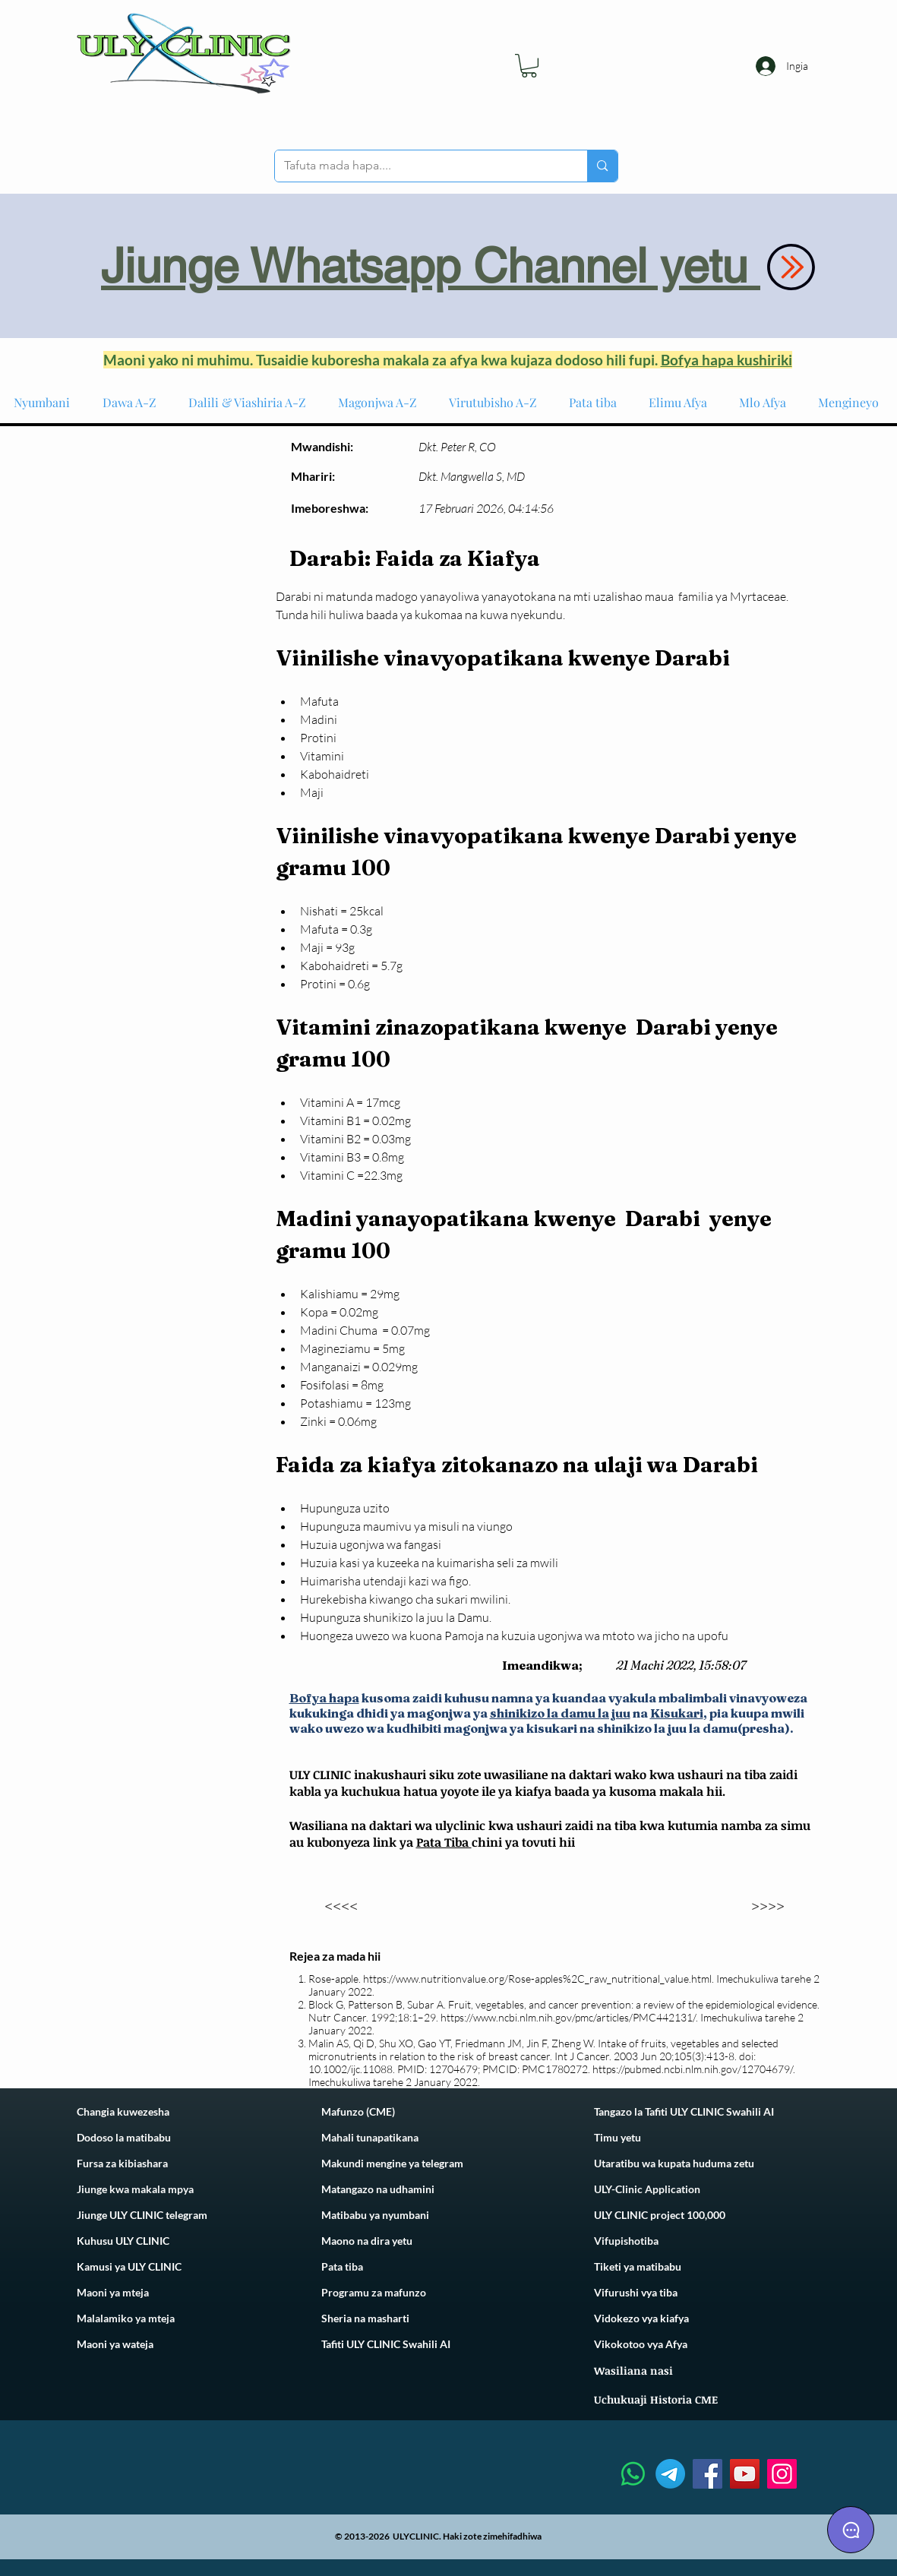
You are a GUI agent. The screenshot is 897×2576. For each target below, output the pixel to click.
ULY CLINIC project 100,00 (656, 2214)
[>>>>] (768, 1905)
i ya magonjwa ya (436, 1713)
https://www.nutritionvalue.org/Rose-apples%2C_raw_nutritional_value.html (537, 1978)
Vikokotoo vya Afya (640, 2343)
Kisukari (676, 1713)
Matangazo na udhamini (377, 2188)
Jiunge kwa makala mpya (135, 2188)
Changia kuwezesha (123, 2111)
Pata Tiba (444, 1842)
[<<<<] (341, 1905)
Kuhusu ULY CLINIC (123, 2240)
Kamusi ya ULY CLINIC (129, 2266)
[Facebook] (707, 2474)
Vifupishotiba (626, 2240)
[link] (529, 65)
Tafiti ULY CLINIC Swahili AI (385, 2343)
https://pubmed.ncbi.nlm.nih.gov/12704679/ (692, 2068)
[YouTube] (745, 2474)
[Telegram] (670, 2474)
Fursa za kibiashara (122, 2163)
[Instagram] (782, 2474)
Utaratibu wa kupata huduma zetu (674, 2163)
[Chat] (850, 2529)
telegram (441, 2163)
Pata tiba (342, 2266)
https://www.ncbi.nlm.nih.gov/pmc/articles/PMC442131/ (568, 2017)
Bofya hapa (324, 1697)
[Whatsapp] (633, 2474)
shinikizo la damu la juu (560, 1713)
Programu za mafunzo (373, 2292)
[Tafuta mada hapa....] (420, 166)
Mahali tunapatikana (369, 2137)
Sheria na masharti (365, 2318)
